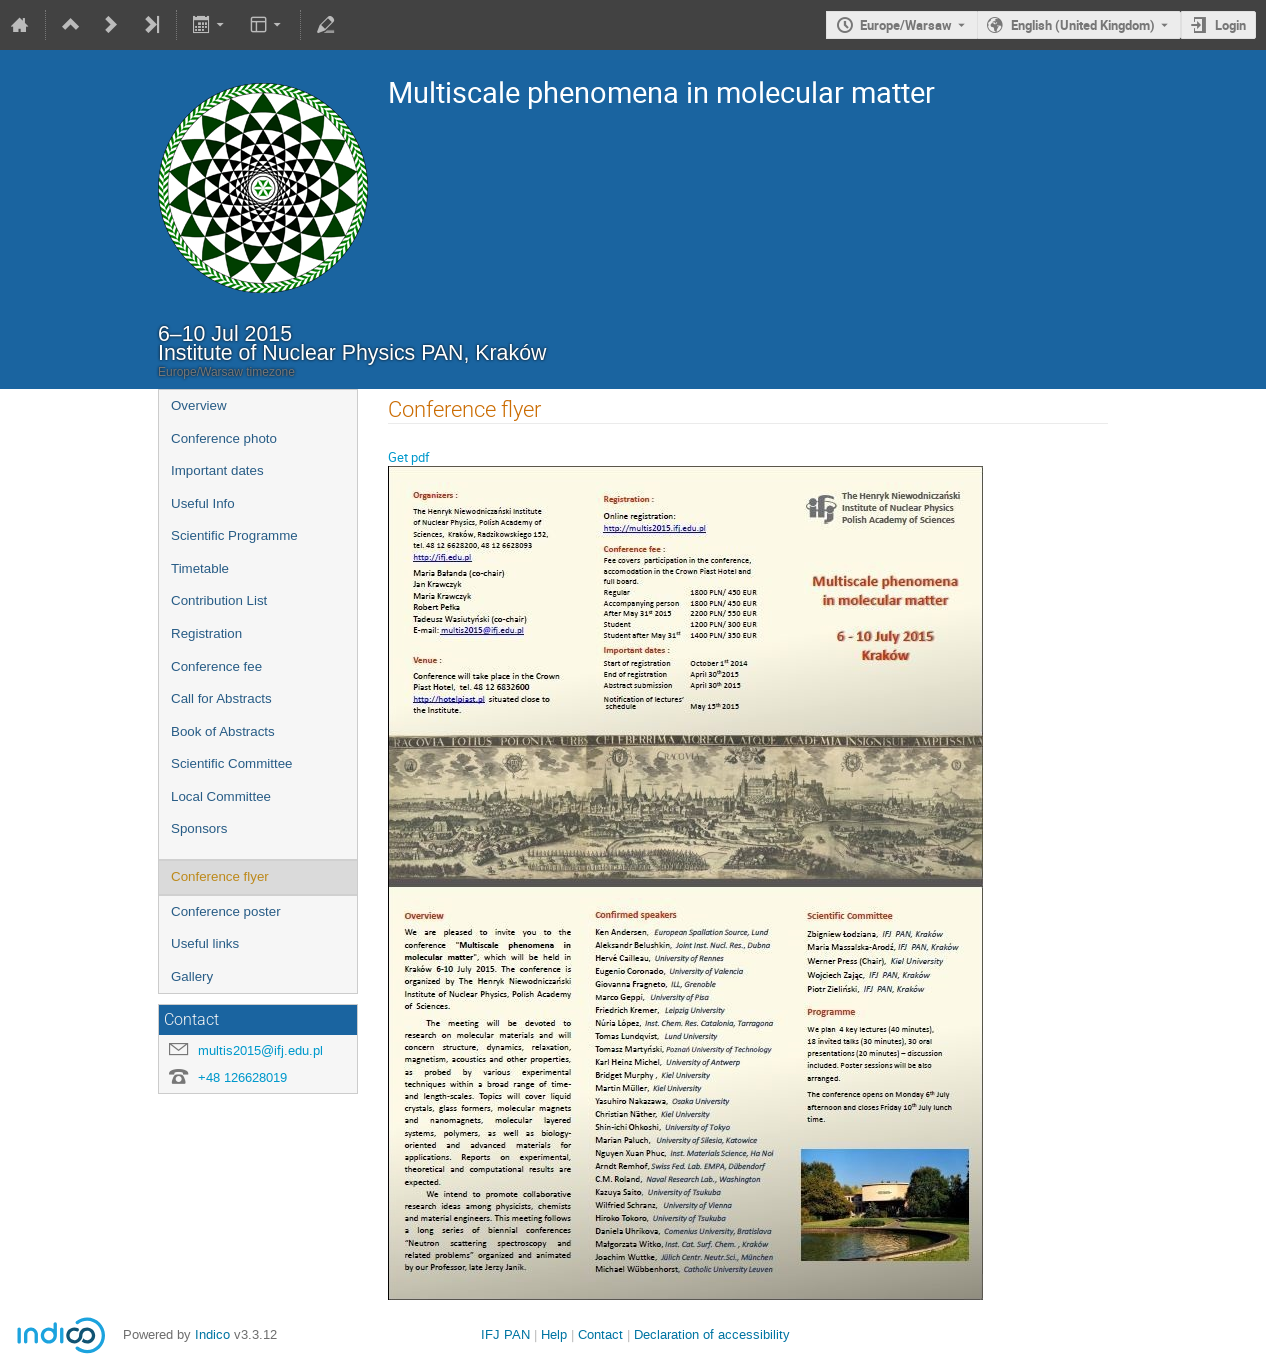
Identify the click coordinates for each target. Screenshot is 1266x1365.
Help (554, 1334)
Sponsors (199, 828)
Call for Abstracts (221, 698)
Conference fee (216, 666)
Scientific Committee (231, 763)
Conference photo (224, 438)
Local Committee (221, 796)
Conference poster (226, 911)
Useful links (205, 943)
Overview (199, 405)
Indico (212, 1334)
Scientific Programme (234, 535)
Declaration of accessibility (712, 1334)
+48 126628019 (242, 1077)
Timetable (200, 568)
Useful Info (203, 503)
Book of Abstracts (223, 731)
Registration (206, 633)
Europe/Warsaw (906, 25)
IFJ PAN (505, 1334)
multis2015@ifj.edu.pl (260, 1050)
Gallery (192, 976)
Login (1230, 25)
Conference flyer (220, 876)
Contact (600, 1334)
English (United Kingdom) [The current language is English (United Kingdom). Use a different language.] (1083, 25)
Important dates (217, 470)
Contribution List (219, 600)
